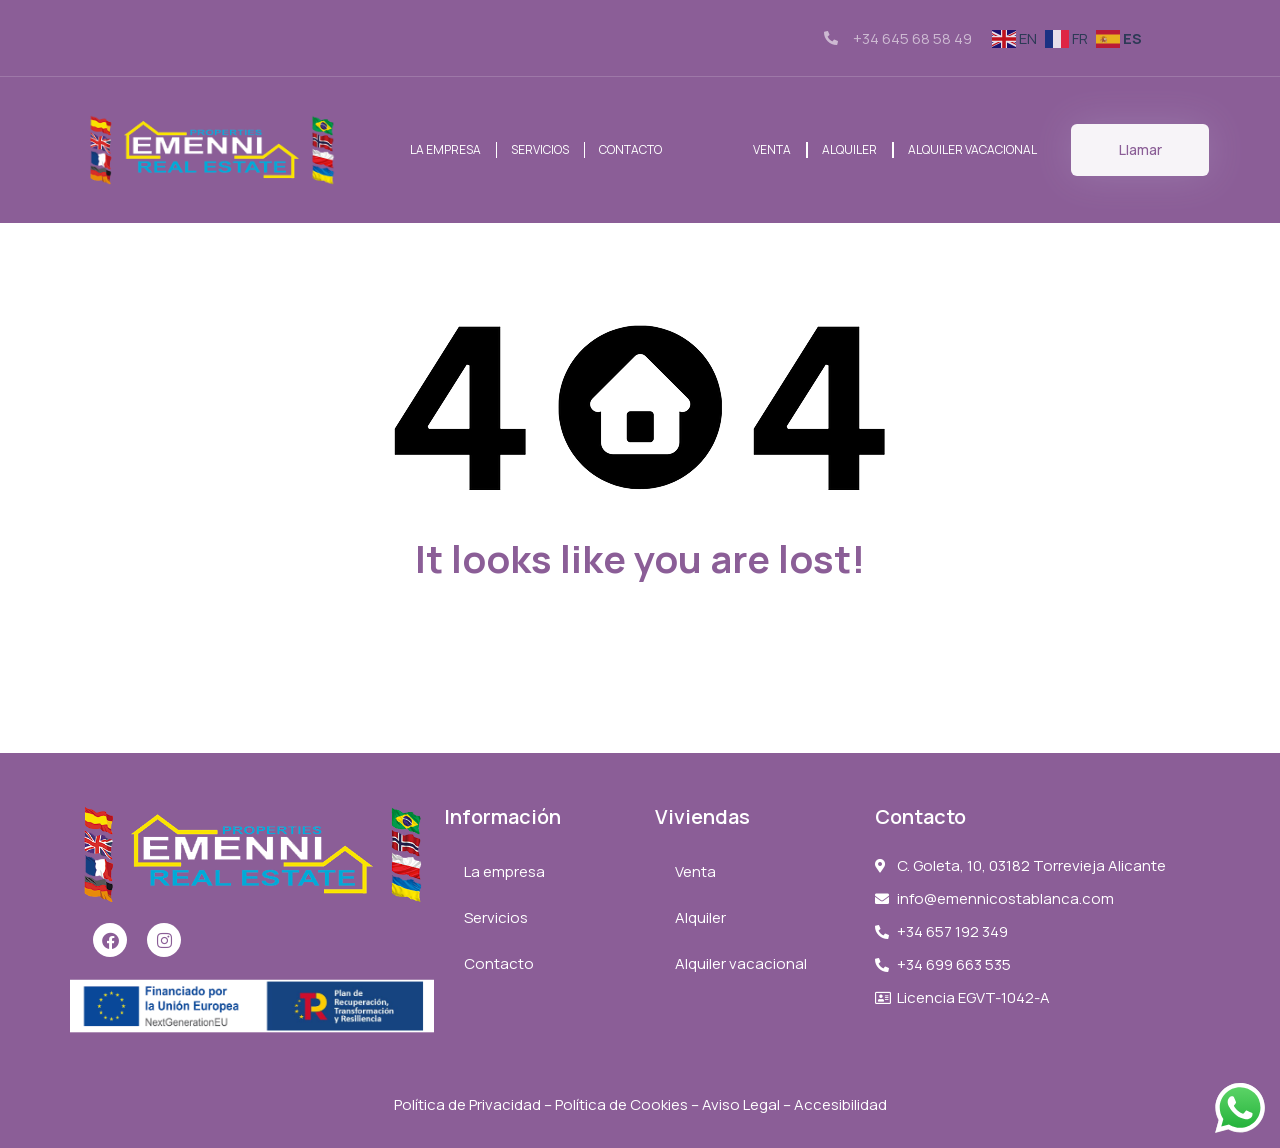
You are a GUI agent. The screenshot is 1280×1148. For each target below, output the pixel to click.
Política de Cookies (621, 1104)
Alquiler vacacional (972, 149)
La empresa (445, 149)
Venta (772, 149)
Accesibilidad (840, 1104)
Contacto (630, 149)
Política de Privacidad (467, 1104)
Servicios (540, 149)
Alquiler (849, 149)
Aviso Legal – (748, 1104)
